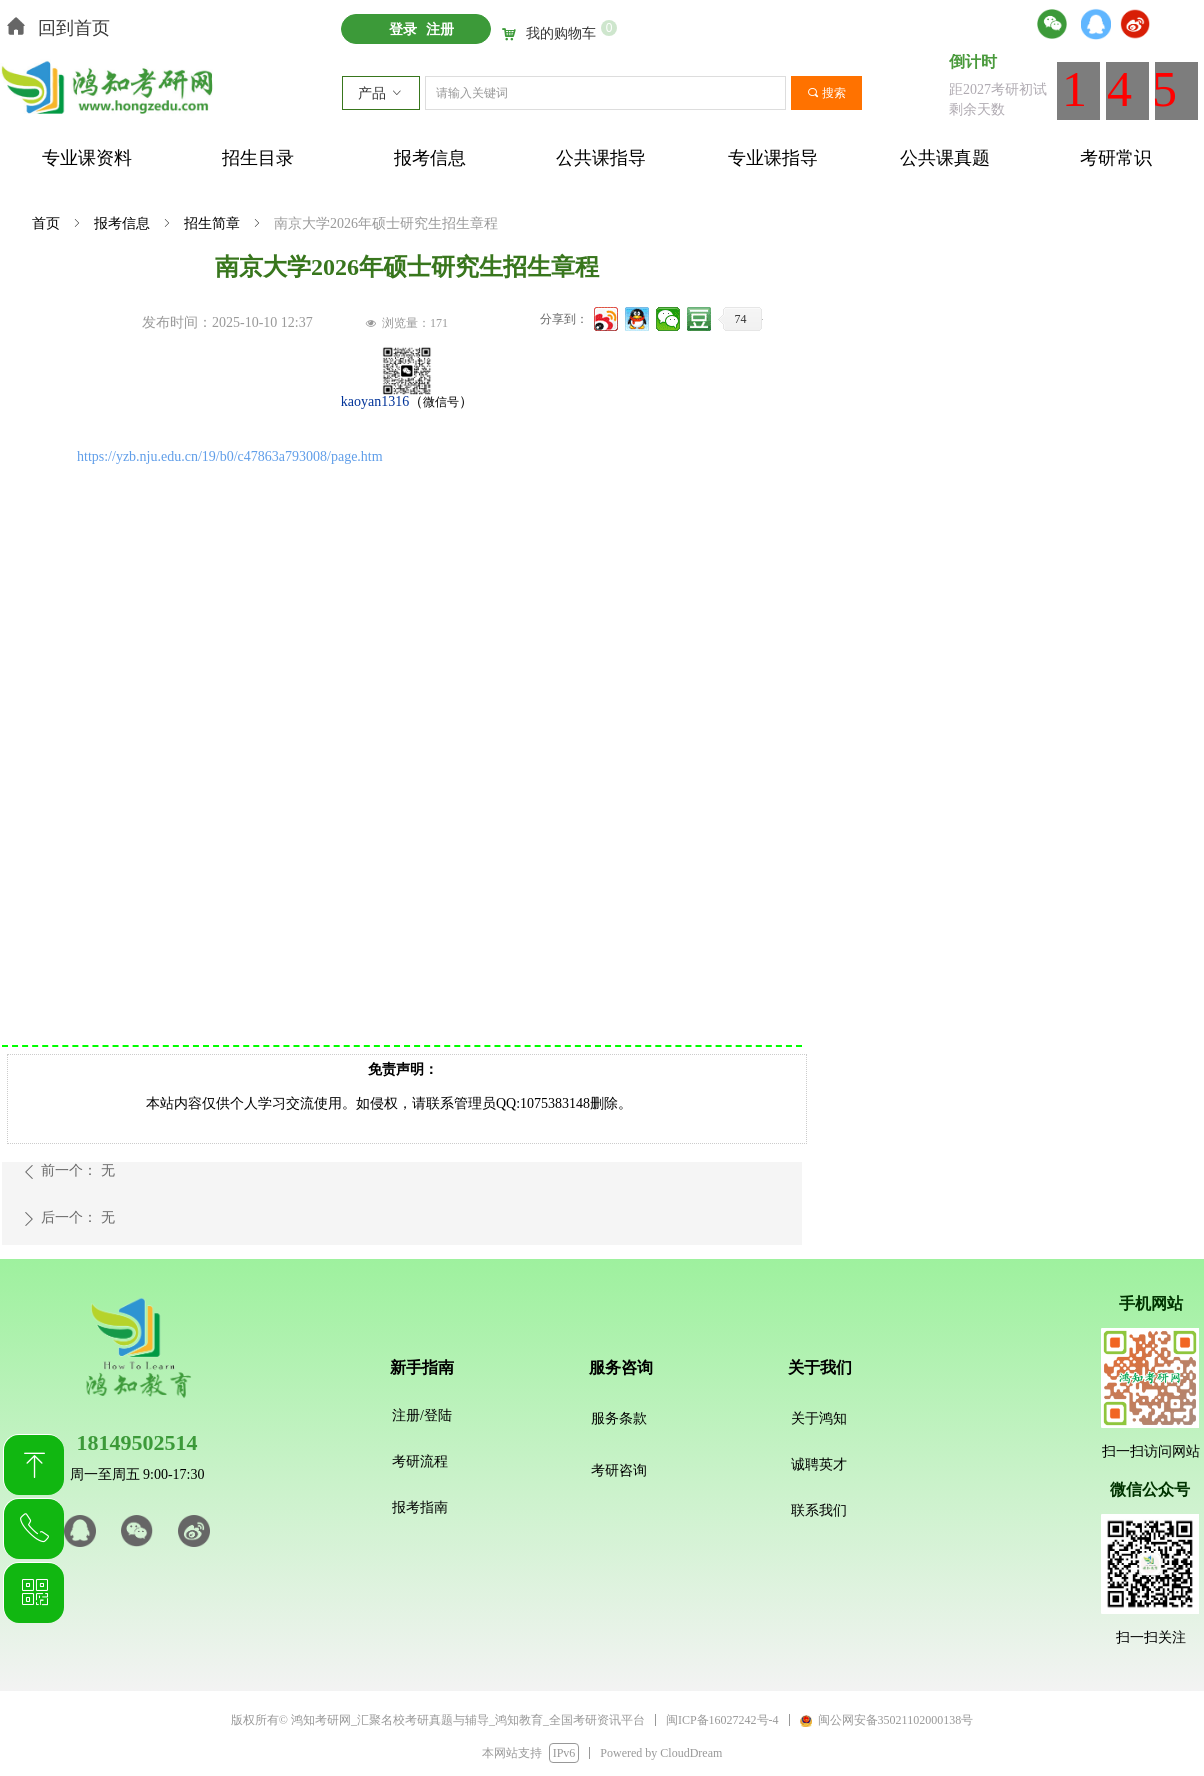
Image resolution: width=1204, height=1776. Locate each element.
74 (741, 319)
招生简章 (212, 223)
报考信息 (122, 223)
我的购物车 (561, 34)
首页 (46, 223)
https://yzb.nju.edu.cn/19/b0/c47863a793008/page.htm (230, 456)
